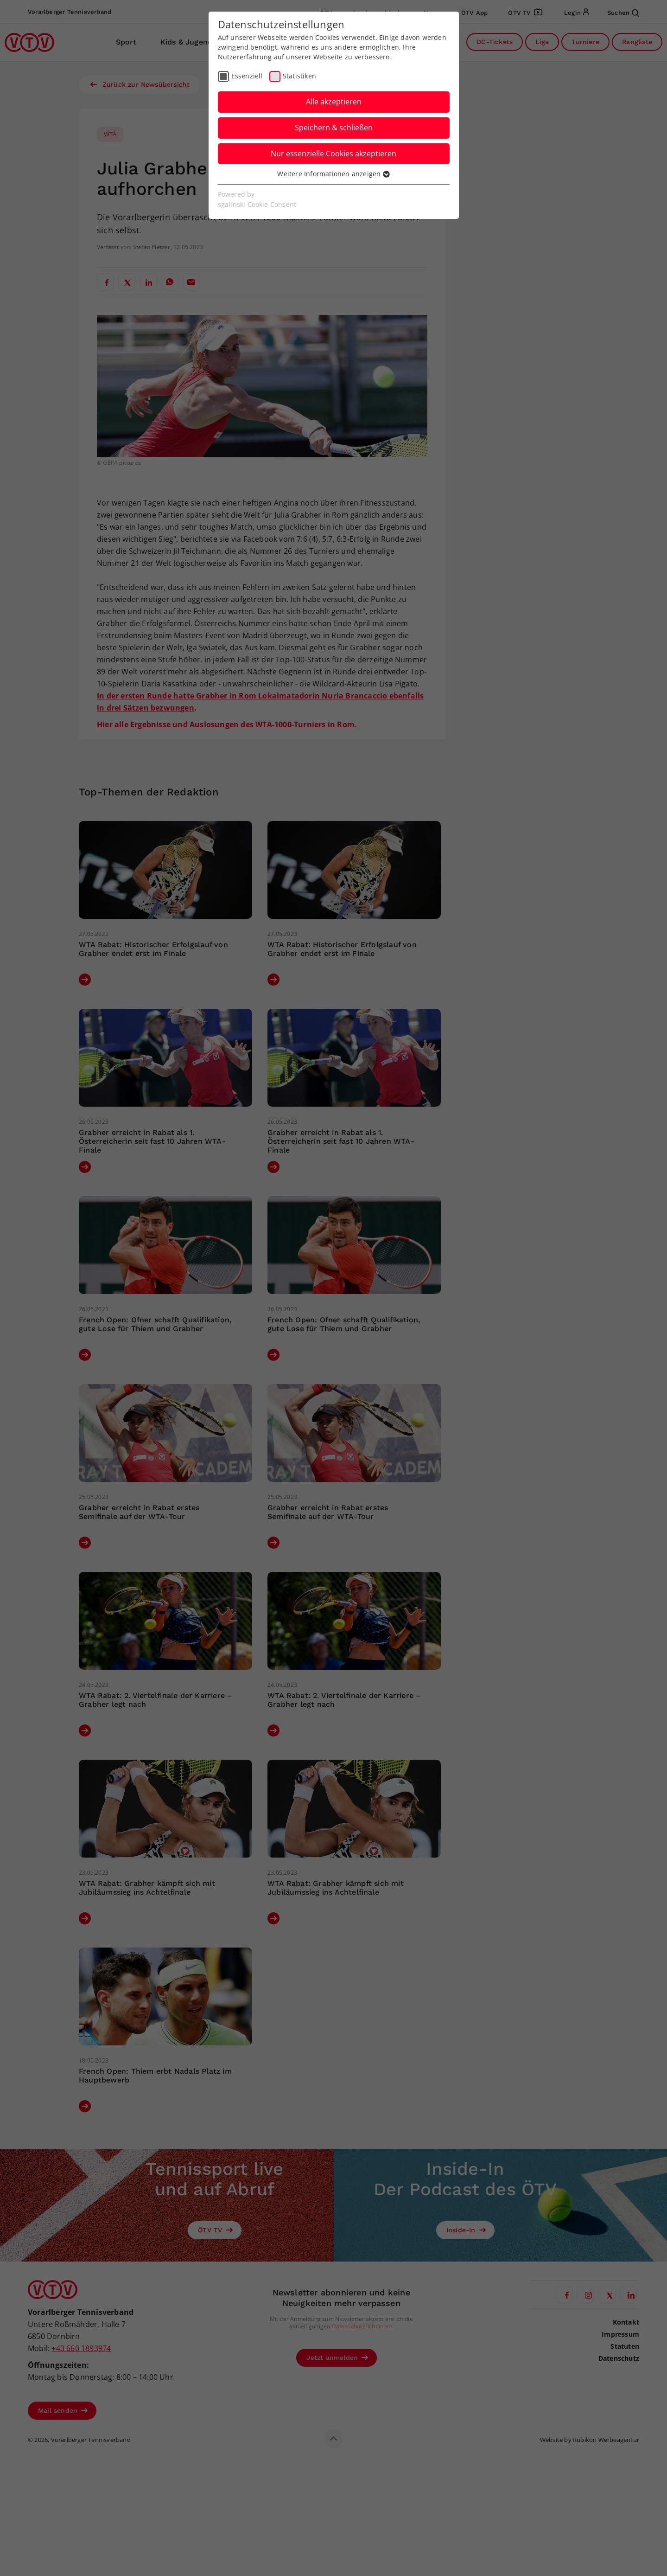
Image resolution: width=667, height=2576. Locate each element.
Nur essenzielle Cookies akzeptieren (333, 153)
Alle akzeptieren (334, 101)
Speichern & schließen (334, 127)
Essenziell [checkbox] (247, 75)
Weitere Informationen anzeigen (333, 173)
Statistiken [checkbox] (299, 75)
